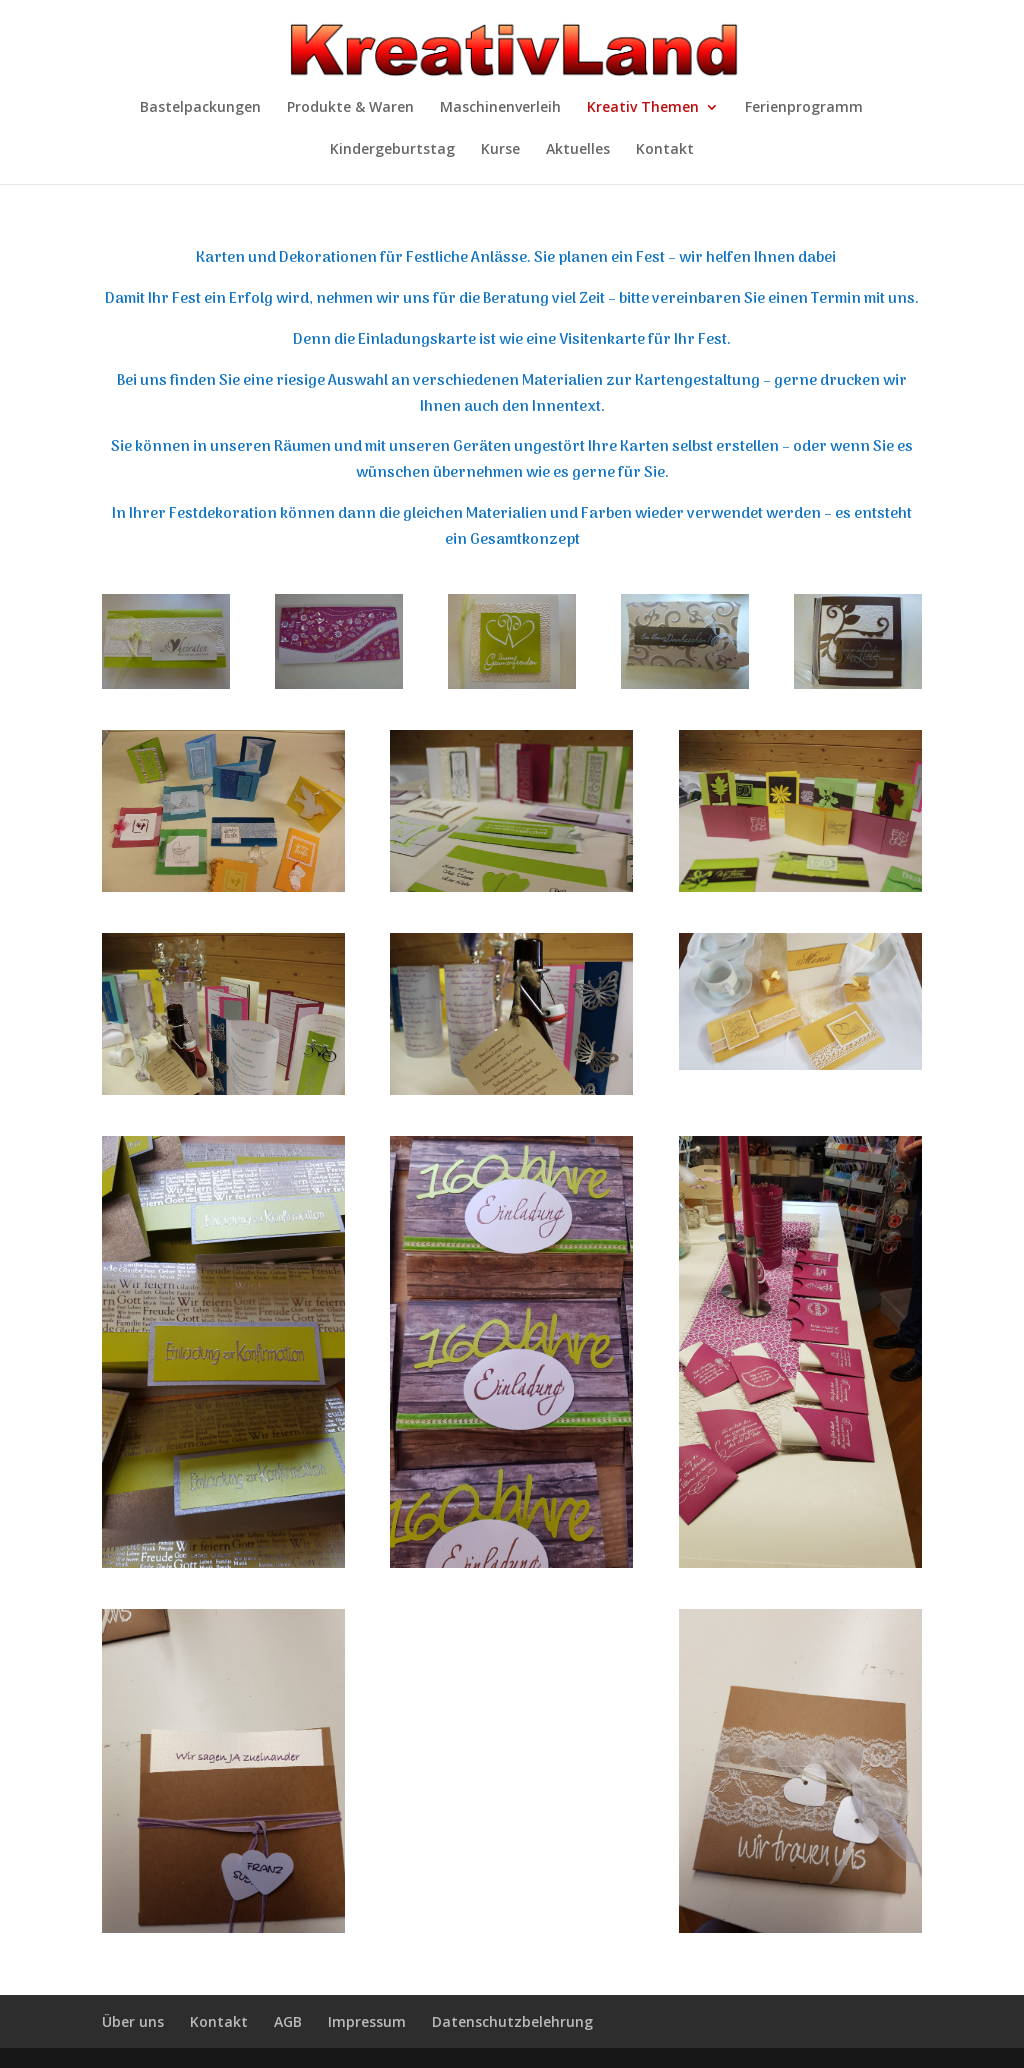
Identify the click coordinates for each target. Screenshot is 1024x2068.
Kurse (500, 150)
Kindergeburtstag (392, 150)
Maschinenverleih (500, 108)
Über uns (133, 2021)
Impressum (367, 2021)
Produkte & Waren (350, 108)
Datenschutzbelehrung (512, 2021)
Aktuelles (578, 150)
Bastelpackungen (200, 108)
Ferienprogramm (804, 108)
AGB (288, 2021)
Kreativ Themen (643, 108)
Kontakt (665, 150)
